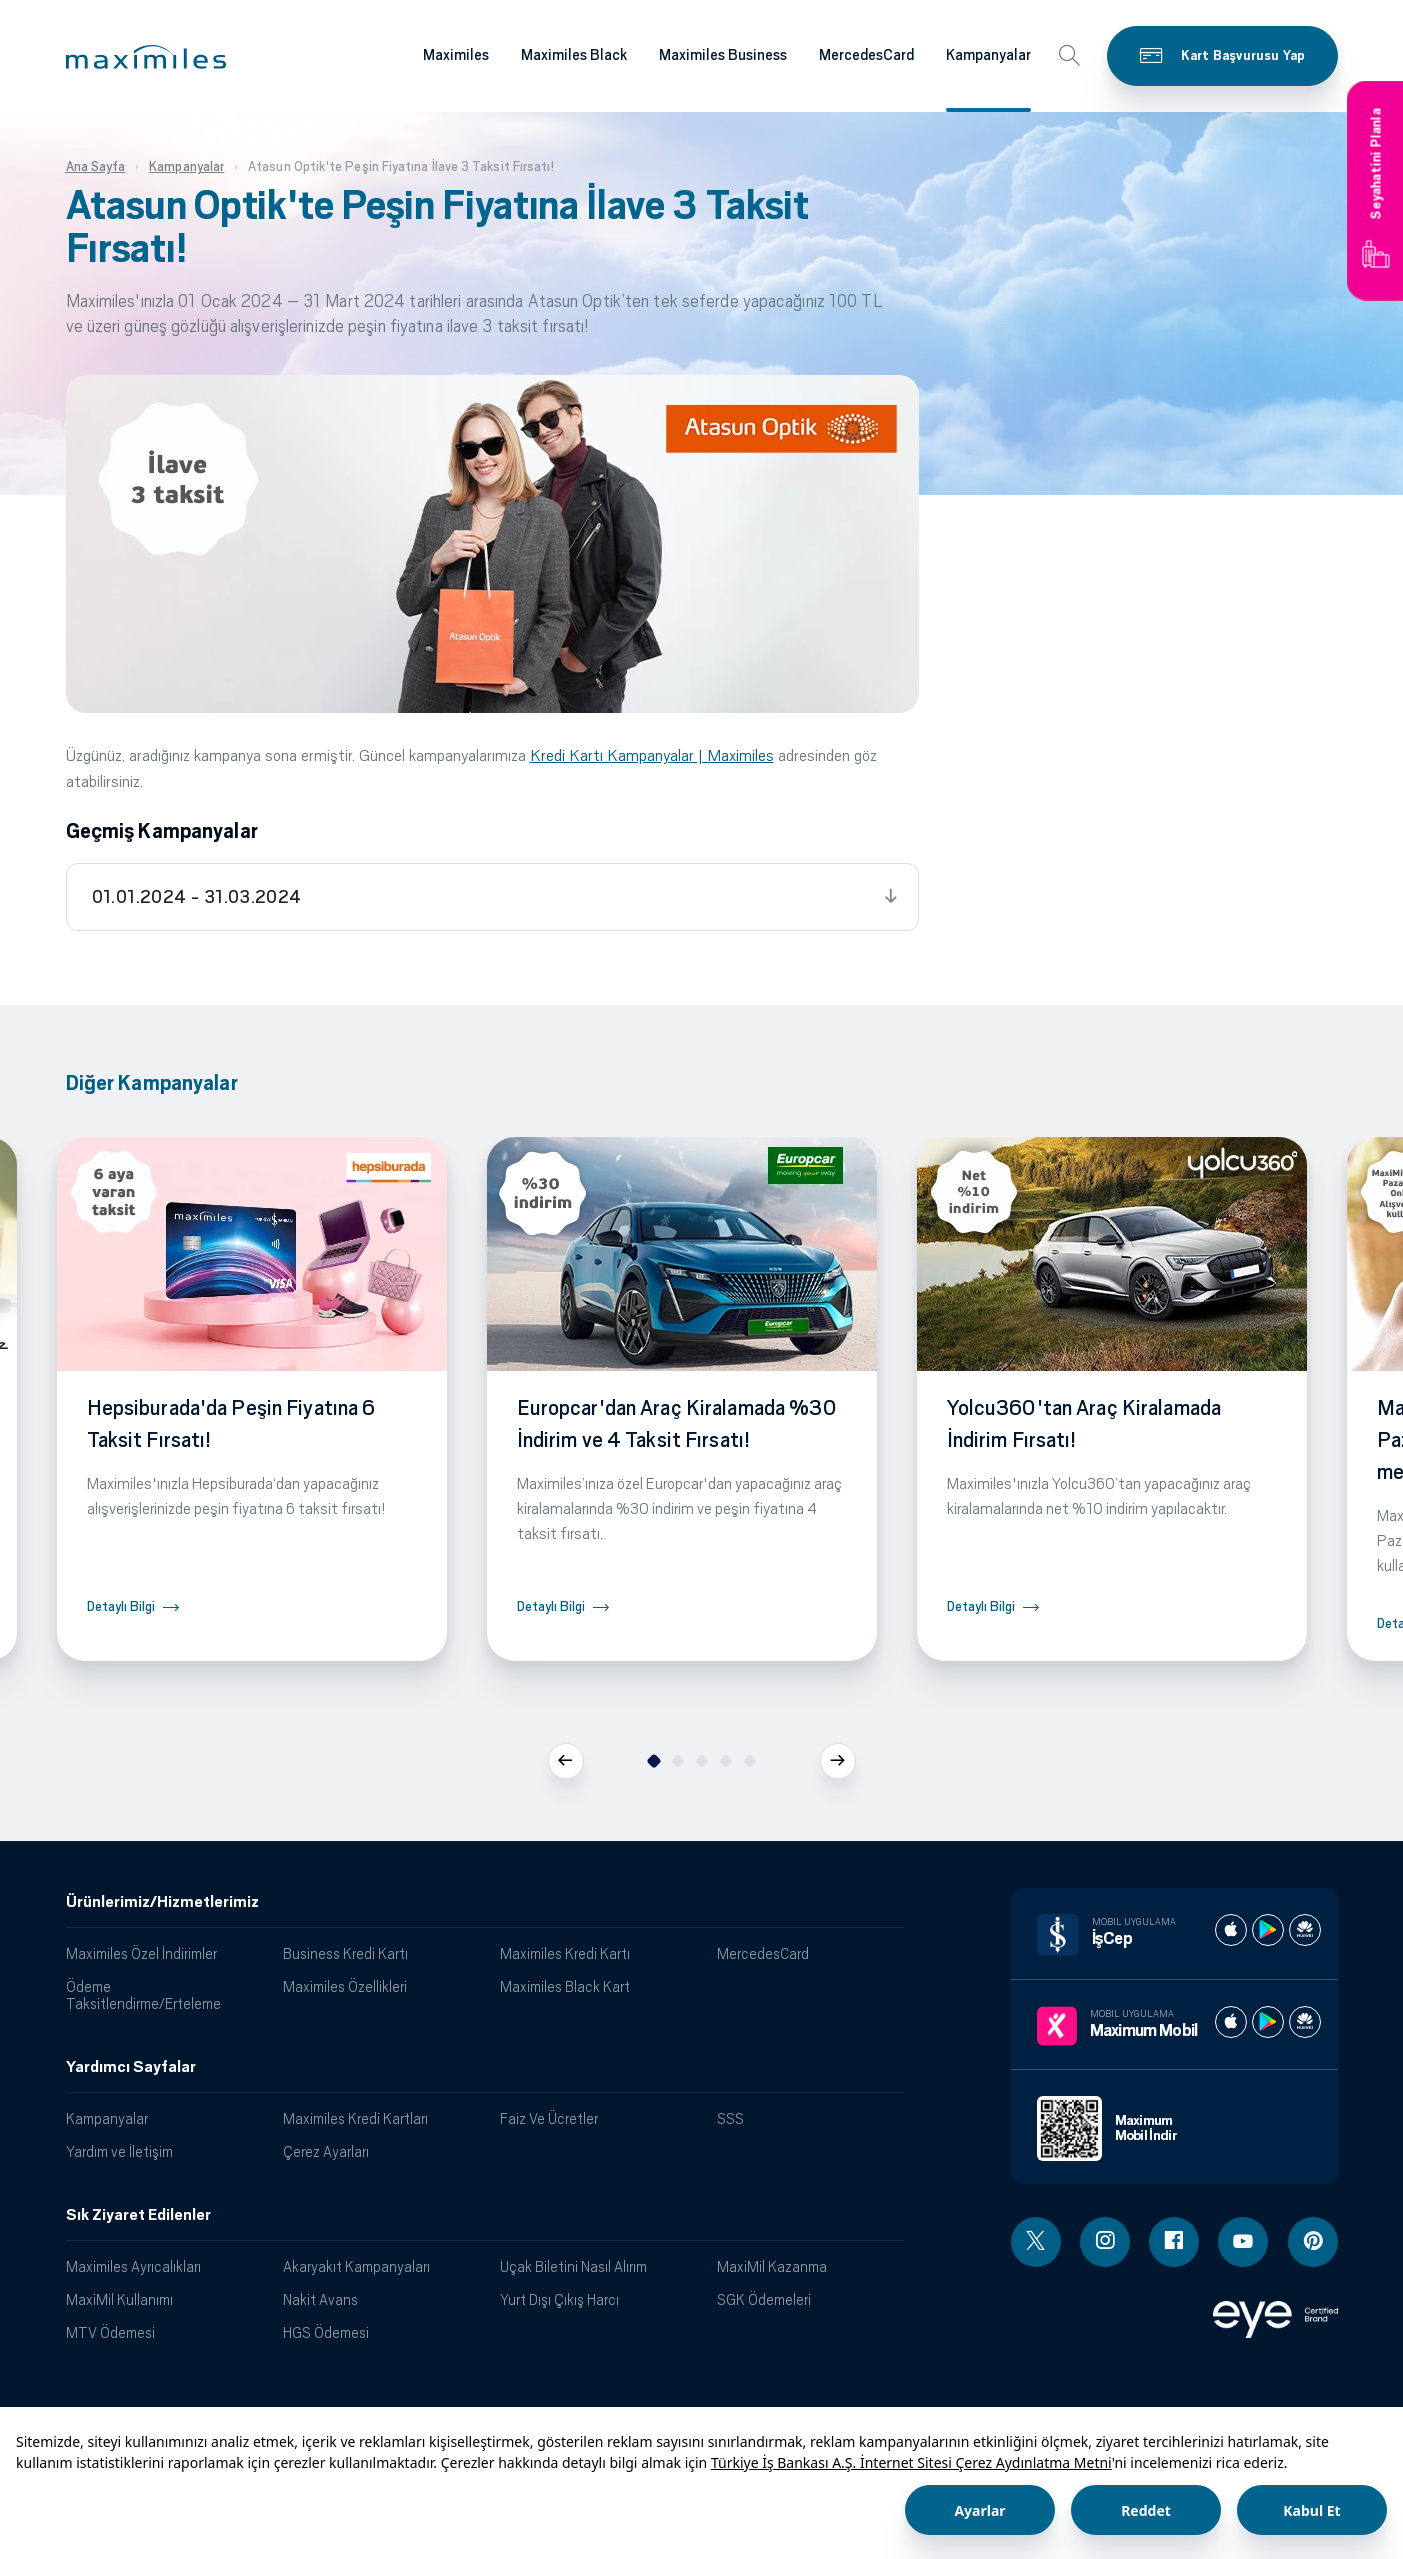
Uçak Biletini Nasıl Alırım (573, 2266)
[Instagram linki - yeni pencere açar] (1105, 2242)
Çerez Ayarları (326, 2151)
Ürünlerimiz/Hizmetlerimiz (162, 1902)
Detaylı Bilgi (121, 1606)
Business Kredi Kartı (345, 1953)
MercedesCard (763, 1953)
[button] (146, 57)
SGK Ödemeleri (764, 2299)
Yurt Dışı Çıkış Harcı (559, 2299)
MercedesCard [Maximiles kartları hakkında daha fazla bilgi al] (866, 55)
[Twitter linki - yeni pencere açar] (1036, 2242)
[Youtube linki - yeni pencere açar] (1243, 2242)
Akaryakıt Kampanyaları (356, 2266)
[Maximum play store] (1268, 2022)
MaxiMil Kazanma (772, 2266)
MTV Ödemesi (110, 2332)
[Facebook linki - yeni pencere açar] (1174, 2242)
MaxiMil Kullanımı (119, 2299)
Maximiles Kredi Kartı (565, 1953)
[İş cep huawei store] (1305, 1930)
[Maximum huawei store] (1305, 2022)
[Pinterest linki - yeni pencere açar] (1313, 2242)
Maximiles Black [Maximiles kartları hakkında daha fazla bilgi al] (574, 55)
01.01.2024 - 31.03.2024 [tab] (197, 897)
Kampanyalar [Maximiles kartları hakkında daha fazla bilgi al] (988, 55)
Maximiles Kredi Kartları (355, 2118)
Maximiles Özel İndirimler (141, 1953)
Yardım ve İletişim (119, 2151)
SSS (730, 2118)
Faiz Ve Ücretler (549, 2118)
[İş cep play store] (1268, 1930)
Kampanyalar (107, 2118)
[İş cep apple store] (1231, 1930)
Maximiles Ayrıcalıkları (133, 2266)
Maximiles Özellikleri (345, 1986)
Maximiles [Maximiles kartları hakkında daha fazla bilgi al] (456, 55)
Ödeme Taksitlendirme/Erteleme (143, 1995)
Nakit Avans (320, 2299)
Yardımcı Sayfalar (131, 2067)
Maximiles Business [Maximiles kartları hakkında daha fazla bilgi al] (723, 55)
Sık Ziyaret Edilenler (138, 2215)
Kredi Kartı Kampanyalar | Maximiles (652, 755)
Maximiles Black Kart (565, 1986)
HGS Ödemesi (326, 2332)
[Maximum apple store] (1231, 2022)
